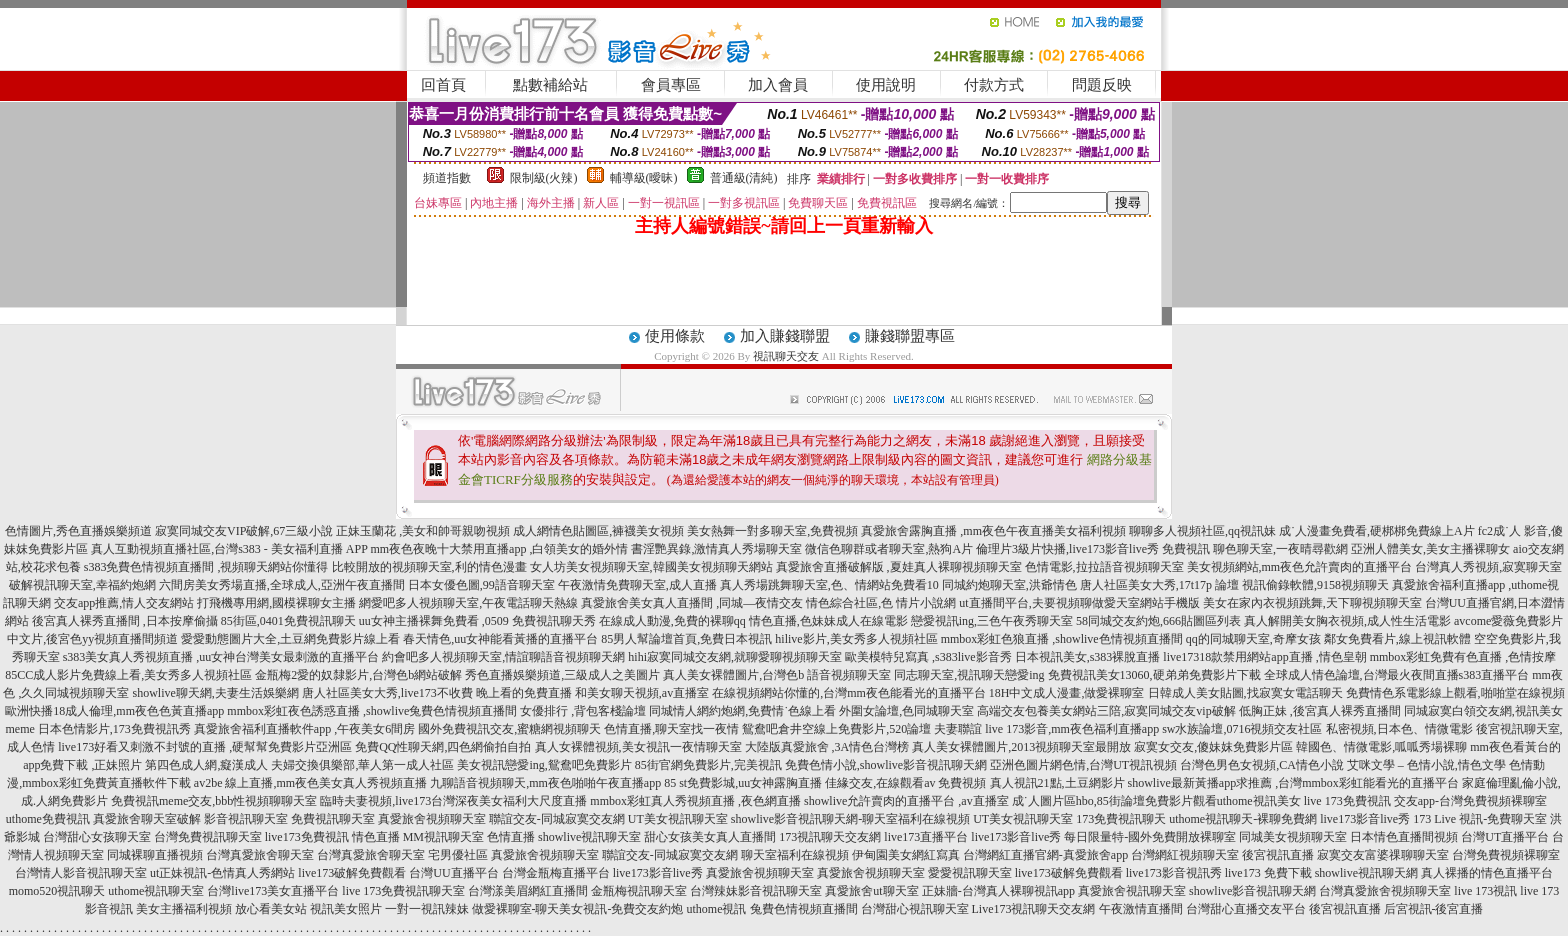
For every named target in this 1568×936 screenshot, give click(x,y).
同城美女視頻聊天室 (1293, 837)
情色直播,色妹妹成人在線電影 (828, 621)
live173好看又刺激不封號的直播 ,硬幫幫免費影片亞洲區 (205, 747)
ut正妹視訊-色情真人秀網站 (222, 873)
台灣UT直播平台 (1505, 837)
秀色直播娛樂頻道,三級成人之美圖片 (562, 675)
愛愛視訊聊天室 (970, 873)
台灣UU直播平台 (453, 873)
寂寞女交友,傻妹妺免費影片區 (1213, 747)
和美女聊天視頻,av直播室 (642, 693)
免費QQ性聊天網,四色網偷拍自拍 (443, 747)
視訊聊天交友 (786, 356)
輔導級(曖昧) (644, 178)
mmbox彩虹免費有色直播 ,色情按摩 (1463, 657)
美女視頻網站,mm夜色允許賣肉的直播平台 (1300, 567)
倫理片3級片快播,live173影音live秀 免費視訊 (1093, 549)
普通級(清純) (744, 178)
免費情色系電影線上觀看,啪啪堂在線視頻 (1455, 693)
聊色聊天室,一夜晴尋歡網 (1280, 549)
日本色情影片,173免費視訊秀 (114, 729)
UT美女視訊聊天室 (678, 819)
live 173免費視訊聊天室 (403, 891)
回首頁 (443, 85)
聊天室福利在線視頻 (795, 855)
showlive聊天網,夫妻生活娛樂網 (215, 693)
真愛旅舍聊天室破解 (147, 819)
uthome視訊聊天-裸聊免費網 (1243, 819)
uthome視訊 (717, 909)
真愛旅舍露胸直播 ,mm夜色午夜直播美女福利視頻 (993, 531)
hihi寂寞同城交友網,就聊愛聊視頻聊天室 (735, 657)
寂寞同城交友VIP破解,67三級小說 (244, 531)
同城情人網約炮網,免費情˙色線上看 (742, 711)
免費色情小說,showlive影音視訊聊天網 (886, 765)
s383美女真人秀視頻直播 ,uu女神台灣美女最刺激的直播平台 (221, 657)
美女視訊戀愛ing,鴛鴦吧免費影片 (544, 765)
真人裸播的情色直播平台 (1487, 873)
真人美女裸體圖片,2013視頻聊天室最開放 (1021, 747)
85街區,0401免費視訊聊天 (288, 621)
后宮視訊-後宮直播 (1434, 909)
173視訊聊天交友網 (830, 837)
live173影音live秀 (1365, 819)
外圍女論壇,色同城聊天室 (906, 711)
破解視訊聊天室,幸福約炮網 (82, 585)
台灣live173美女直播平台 (273, 891)
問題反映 (1102, 85)
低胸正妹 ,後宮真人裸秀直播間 (1320, 711)
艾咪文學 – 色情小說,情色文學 (1426, 765)
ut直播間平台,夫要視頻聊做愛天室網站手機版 (1079, 603)
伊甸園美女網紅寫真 (906, 855)
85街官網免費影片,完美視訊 (708, 765)
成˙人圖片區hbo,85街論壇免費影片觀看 (1114, 801)
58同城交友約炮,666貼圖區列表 (1158, 621)
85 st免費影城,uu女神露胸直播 (743, 783)
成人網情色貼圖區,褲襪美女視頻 (598, 531)
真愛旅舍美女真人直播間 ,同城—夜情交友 (692, 603)
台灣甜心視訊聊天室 (915, 909)
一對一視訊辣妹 (427, 909)
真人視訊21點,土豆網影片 (1057, 783)
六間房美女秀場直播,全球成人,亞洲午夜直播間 (282, 585)
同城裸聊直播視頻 (155, 855)
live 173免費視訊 (1347, 801)
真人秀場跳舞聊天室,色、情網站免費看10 (829, 585)
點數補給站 (550, 85)
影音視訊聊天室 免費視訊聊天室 (289, 819)
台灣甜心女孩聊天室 (97, 837)
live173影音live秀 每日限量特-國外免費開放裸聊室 (1103, 837)
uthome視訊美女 (1259, 801)
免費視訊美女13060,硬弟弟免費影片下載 (1154, 675)
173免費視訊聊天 (1121, 819)
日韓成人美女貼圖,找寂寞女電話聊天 (1245, 693)
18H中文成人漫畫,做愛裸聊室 (1067, 693)
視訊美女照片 (346, 909)
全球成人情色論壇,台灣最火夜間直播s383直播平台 (1397, 675)
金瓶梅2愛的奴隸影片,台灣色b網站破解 (358, 675)
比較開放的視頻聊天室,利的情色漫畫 (429, 567)
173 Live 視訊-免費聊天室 (1480, 819)
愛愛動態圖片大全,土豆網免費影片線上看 (290, 639)
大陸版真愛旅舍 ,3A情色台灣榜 (827, 747)
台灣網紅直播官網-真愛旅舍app (1045, 855)
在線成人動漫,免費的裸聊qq (672, 621)
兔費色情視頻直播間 (804, 909)
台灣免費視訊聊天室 (208, 837)
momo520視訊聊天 (57, 891)
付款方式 (994, 85)
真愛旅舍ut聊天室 (871, 891)
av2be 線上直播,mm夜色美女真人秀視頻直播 (310, 783)
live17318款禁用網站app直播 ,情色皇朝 (1264, 657)
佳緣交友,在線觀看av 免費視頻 (905, 783)
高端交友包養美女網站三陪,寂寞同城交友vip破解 (1106, 711)
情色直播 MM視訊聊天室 (418, 837)
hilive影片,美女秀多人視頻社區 (856, 639)
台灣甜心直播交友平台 (1246, 909)
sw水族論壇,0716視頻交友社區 (1242, 729)
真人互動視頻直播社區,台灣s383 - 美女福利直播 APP (229, 549)
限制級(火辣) (544, 178)
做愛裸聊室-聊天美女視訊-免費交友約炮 (578, 909)
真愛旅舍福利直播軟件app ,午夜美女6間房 (304, 729)
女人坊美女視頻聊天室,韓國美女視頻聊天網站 (651, 567)
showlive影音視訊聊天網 (1252, 891)
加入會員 (778, 85)
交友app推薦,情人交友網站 (124, 603)
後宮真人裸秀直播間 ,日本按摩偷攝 (125, 621)
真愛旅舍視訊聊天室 (1132, 891)
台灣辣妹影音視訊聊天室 (756, 891)
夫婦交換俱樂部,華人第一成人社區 (362, 765)
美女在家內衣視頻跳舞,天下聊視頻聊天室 (1312, 603)
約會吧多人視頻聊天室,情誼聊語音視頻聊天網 (503, 657)
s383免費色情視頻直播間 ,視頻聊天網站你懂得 (206, 567)
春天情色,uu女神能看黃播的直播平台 (500, 639)
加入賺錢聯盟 (785, 336)
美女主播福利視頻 (184, 909)
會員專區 (671, 85)
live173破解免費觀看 (352, 873)
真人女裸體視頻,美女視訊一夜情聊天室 (638, 747)
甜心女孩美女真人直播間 (710, 837)
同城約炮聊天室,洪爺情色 (1009, 585)
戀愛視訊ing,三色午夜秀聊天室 (992, 621)
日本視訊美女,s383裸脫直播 (1088, 657)
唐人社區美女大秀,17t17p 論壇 (1159, 585)
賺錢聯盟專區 (910, 336)
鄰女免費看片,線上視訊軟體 (1397, 639)
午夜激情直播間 (1141, 909)
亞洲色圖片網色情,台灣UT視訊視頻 (1083, 765)
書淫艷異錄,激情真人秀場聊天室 (716, 549)
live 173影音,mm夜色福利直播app (1072, 729)
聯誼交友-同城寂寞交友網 (557, 819)
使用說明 (886, 85)
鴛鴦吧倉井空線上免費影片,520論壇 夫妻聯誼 (862, 729)
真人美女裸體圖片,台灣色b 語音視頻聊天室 (777, 675)
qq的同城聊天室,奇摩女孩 (1253, 639)
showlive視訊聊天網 (1366, 873)
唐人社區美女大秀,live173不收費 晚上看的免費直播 (437, 693)
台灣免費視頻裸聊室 (1506, 855)
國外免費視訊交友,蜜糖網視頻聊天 (509, 729)
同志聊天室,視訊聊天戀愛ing (969, 675)
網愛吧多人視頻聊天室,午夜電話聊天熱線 (468, 603)
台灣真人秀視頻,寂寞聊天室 (1488, 567)
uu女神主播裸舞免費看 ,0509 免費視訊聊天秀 (477, 621)
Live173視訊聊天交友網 (1034, 909)
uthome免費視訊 (48, 819)
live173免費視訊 (307, 837)
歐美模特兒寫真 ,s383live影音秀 (928, 657)
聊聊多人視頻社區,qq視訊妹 (1202, 531)
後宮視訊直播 (1278, 855)
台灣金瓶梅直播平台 (556, 873)
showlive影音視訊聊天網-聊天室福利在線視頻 (850, 819)
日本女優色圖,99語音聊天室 (481, 585)
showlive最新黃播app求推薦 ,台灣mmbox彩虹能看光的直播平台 (1293, 783)
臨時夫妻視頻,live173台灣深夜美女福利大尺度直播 (453, 801)
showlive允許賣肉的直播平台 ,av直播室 (906, 801)
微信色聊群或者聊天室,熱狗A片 (889, 549)
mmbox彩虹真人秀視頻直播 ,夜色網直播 (695, 801)
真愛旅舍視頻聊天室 (432, 819)
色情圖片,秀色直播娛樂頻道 (78, 531)
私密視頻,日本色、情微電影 (1399, 729)
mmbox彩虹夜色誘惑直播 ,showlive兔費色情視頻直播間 (372, 711)
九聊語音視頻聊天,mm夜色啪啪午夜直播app (545, 783)
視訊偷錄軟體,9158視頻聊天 (1315, 585)
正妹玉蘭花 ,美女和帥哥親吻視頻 (423, 531)
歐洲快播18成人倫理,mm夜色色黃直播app (114, 711)
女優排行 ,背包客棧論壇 (583, 711)
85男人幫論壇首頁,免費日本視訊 (686, 639)
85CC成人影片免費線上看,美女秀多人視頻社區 (128, 675)
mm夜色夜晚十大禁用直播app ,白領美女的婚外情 (499, 549)
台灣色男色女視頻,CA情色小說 (1262, 765)
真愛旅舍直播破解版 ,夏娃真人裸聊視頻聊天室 (899, 567)
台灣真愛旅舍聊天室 (260, 855)
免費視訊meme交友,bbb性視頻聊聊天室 (214, 801)
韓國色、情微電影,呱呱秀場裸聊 (1381, 747)
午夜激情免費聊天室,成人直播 (637, 585)
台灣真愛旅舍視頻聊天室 (1385, 891)
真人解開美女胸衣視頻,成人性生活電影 (1347, 621)
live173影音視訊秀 (1174, 873)
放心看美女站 (271, 909)
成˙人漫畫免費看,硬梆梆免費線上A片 (1377, 531)
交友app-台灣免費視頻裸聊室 (1470, 801)
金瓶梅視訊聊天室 (639, 891)
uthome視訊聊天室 (156, 891)
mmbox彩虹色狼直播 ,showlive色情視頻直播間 (1062, 639)
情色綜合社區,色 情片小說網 (881, 603)
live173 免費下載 (1268, 873)
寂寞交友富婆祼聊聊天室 (1383, 855)
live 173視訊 (1485, 891)
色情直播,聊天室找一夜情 (671, 729)
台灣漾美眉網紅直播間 (528, 891)
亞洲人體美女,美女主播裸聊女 (1430, 549)
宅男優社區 (458, 855)
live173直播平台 (926, 837)
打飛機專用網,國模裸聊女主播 (276, 603)
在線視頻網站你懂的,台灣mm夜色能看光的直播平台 (849, 693)
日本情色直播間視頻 (1404, 837)
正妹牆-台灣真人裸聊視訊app (998, 891)
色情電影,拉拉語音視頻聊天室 (1104, 567)
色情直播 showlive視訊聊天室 (564, 837)
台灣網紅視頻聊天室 (1185, 855)
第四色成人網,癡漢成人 (206, 765)
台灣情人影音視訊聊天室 (81, 873)
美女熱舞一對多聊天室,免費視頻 (772, 531)
